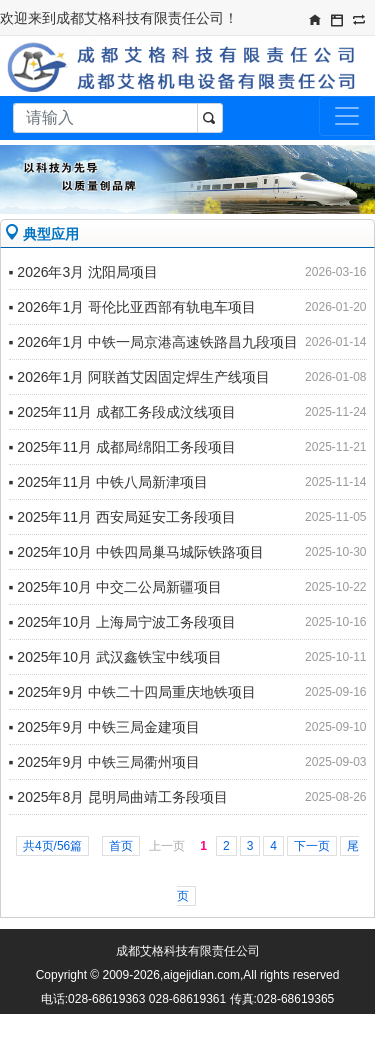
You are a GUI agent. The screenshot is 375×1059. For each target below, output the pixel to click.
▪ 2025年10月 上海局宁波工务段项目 (122, 622)
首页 (121, 846)
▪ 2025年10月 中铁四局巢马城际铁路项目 (136, 552)
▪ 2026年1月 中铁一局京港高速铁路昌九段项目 (154, 342)
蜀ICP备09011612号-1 (207, 1023)
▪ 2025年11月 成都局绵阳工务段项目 (122, 447)
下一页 (312, 846)
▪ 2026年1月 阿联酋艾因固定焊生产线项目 (140, 377)
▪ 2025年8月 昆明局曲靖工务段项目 (119, 797)
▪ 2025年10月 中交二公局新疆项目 (115, 587)
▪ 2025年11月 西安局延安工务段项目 (122, 517)
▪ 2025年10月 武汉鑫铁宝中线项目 (115, 657)
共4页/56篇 (52, 846)
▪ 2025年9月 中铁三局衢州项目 (105, 762)
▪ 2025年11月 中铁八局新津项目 (108, 482)
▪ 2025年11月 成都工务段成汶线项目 (122, 412)
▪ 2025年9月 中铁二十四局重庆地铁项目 (133, 692)
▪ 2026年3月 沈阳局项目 (84, 272)
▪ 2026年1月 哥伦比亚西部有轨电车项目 (133, 307)
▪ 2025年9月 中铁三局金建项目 (105, 727)
